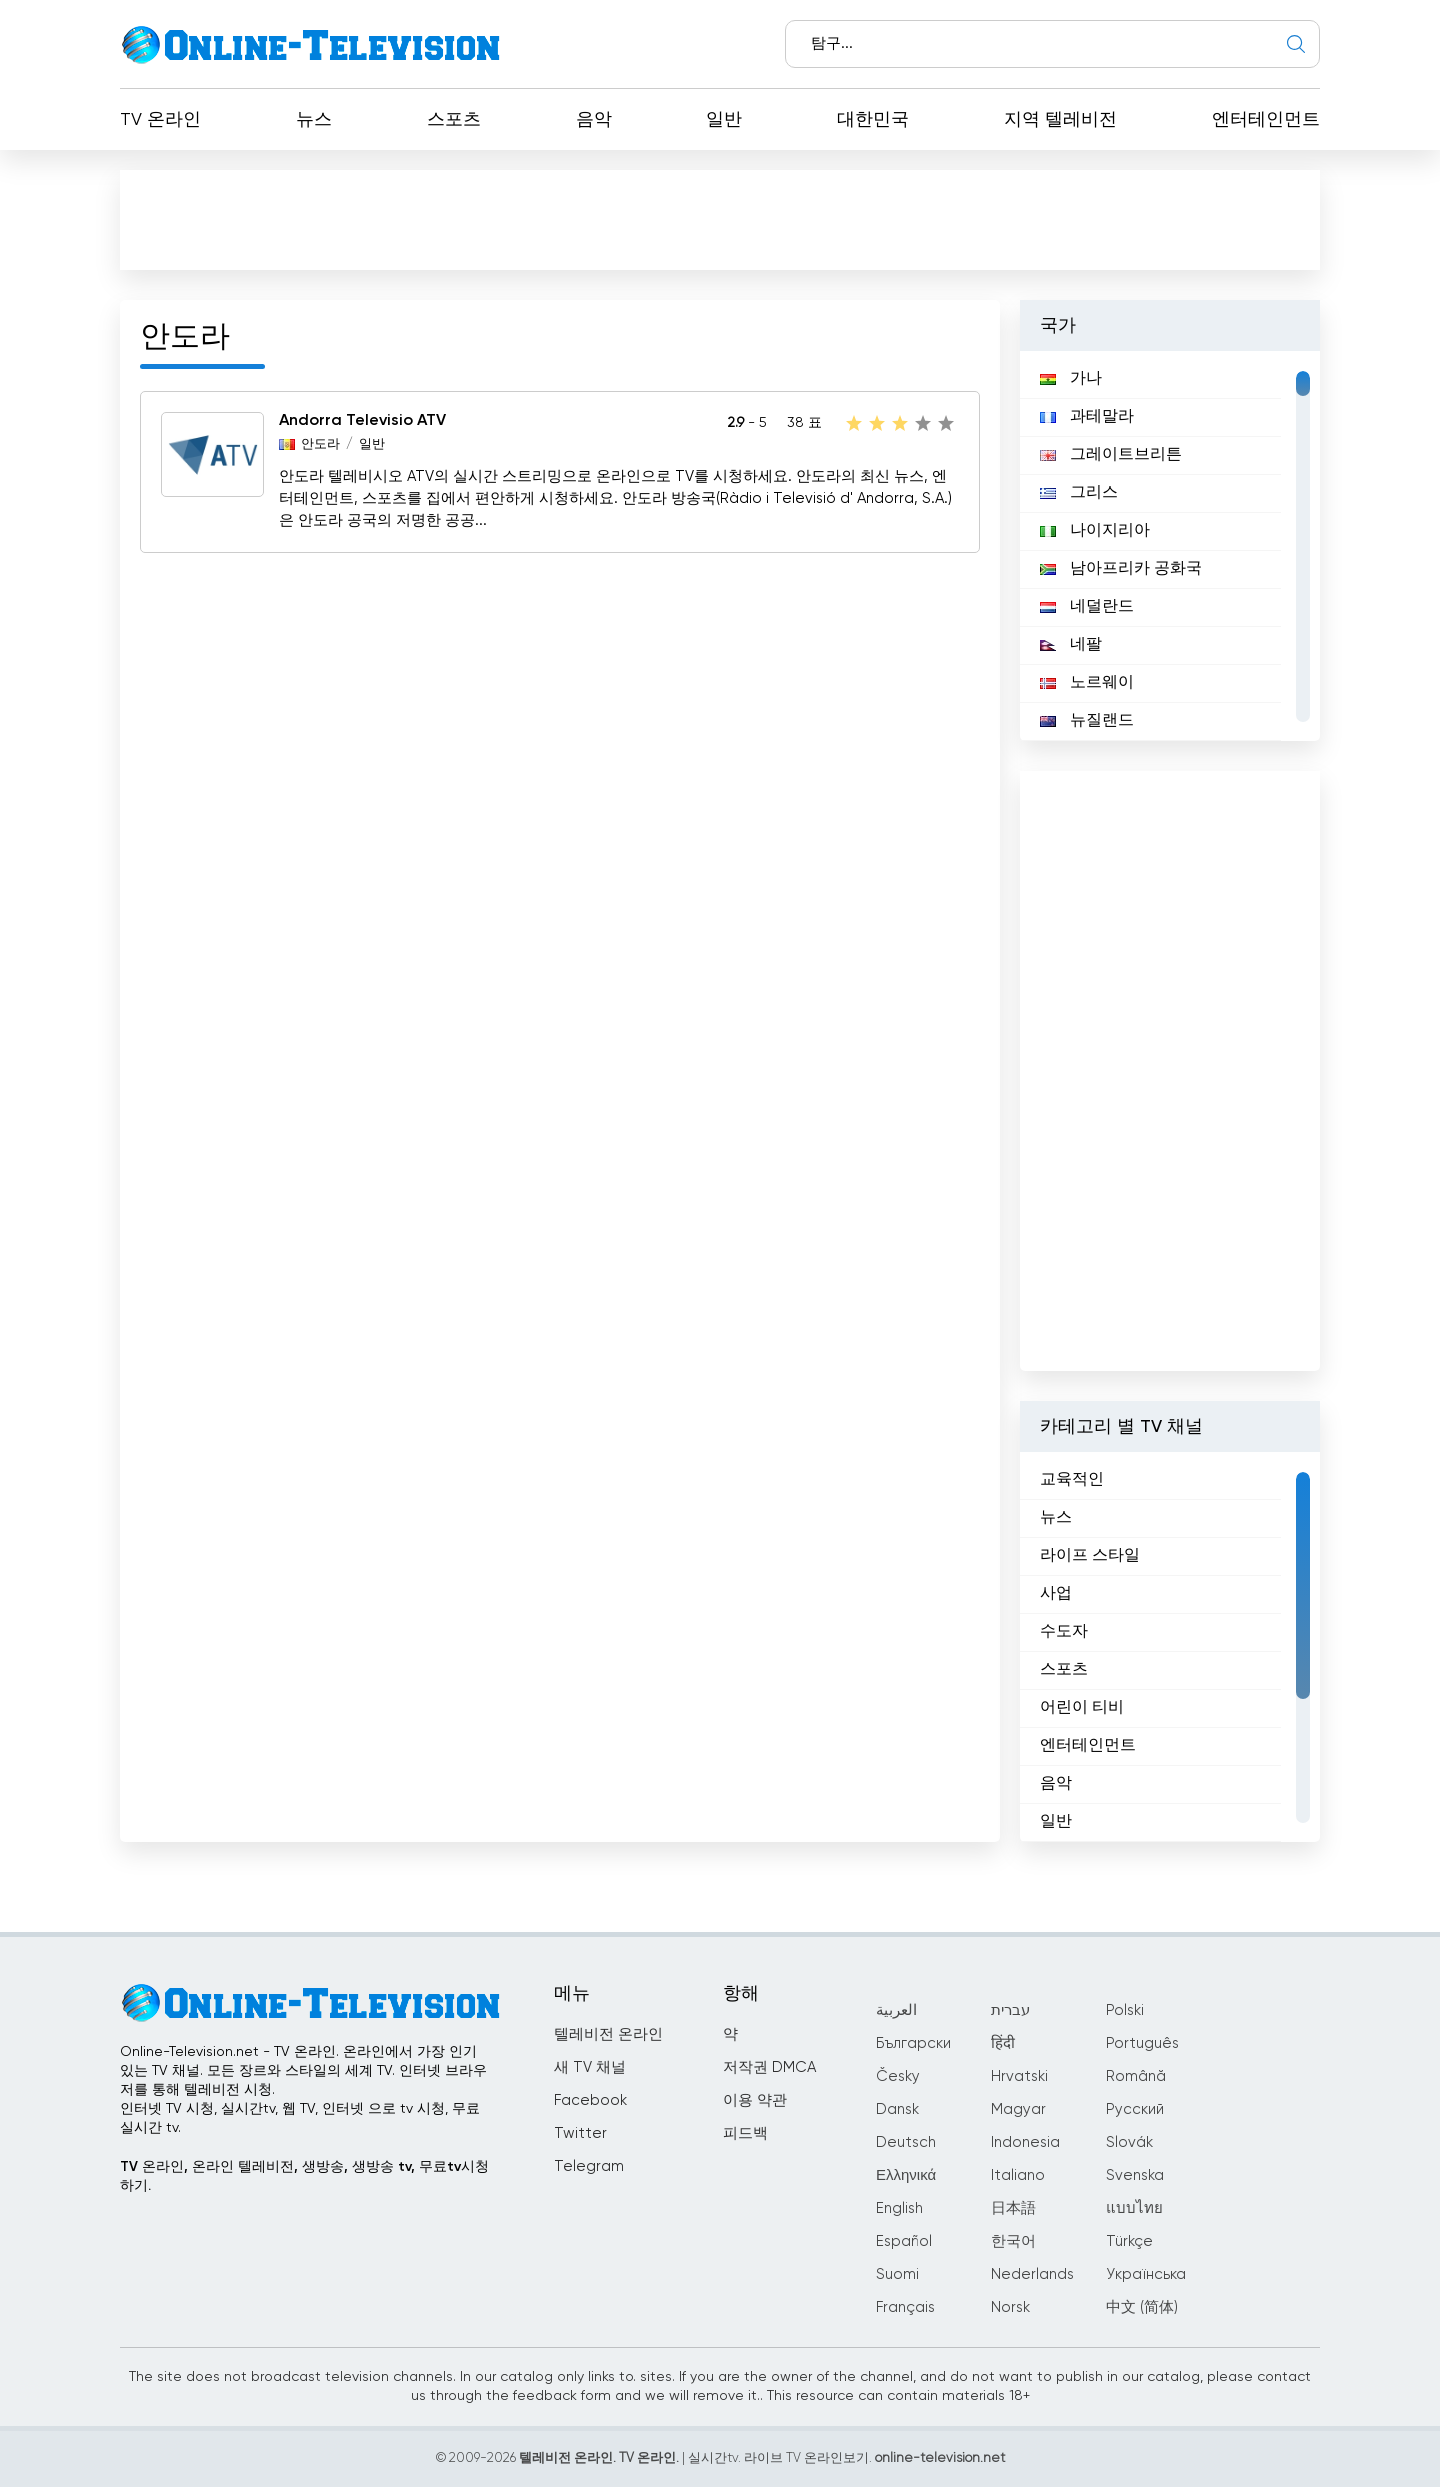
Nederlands (1032, 2274)
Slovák (1129, 2142)
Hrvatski (1019, 2076)
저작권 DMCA (769, 2067)
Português (1142, 2043)
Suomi (897, 2274)
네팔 (1071, 645)
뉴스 (314, 120)
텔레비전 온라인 (608, 2034)
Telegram (589, 2166)
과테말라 (1087, 417)
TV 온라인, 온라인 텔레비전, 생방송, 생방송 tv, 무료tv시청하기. (304, 2176)
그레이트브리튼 (1111, 455)
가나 (1071, 379)
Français (905, 2307)
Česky (898, 2076)
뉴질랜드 (1087, 721)
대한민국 (873, 120)
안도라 (320, 444)
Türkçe (1129, 2241)
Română (1136, 2076)
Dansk (897, 2109)
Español (904, 2241)
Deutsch (906, 2142)
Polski (1125, 2010)
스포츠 (454, 120)
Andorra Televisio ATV (362, 421)
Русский (1135, 2109)
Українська (1146, 2274)
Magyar (1018, 2109)
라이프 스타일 (1090, 1556)
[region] (1170, 546)
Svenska (1135, 2175)
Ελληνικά (906, 2175)
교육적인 (1072, 1480)
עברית (1010, 2010)
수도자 (1064, 1632)
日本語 (1013, 2208)
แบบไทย (1134, 2208)
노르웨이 (1087, 683)
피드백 (745, 2133)
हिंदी (1003, 2043)
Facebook (590, 2100)
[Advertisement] (724, 224)
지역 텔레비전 (1060, 120)
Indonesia (1025, 2142)
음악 (594, 120)
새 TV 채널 (590, 2067)
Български (913, 2043)
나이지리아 (1095, 531)
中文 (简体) (1142, 2307)
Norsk (1010, 2307)
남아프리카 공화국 (1121, 569)
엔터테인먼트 (1266, 120)
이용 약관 (755, 2100)
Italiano (1018, 2175)
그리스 (1079, 493)
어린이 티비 (1082, 1708)
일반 (724, 120)
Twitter (580, 2133)
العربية (896, 2010)
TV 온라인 (160, 120)
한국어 (1013, 2241)
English (899, 2208)
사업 (1056, 1594)
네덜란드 (1087, 607)
